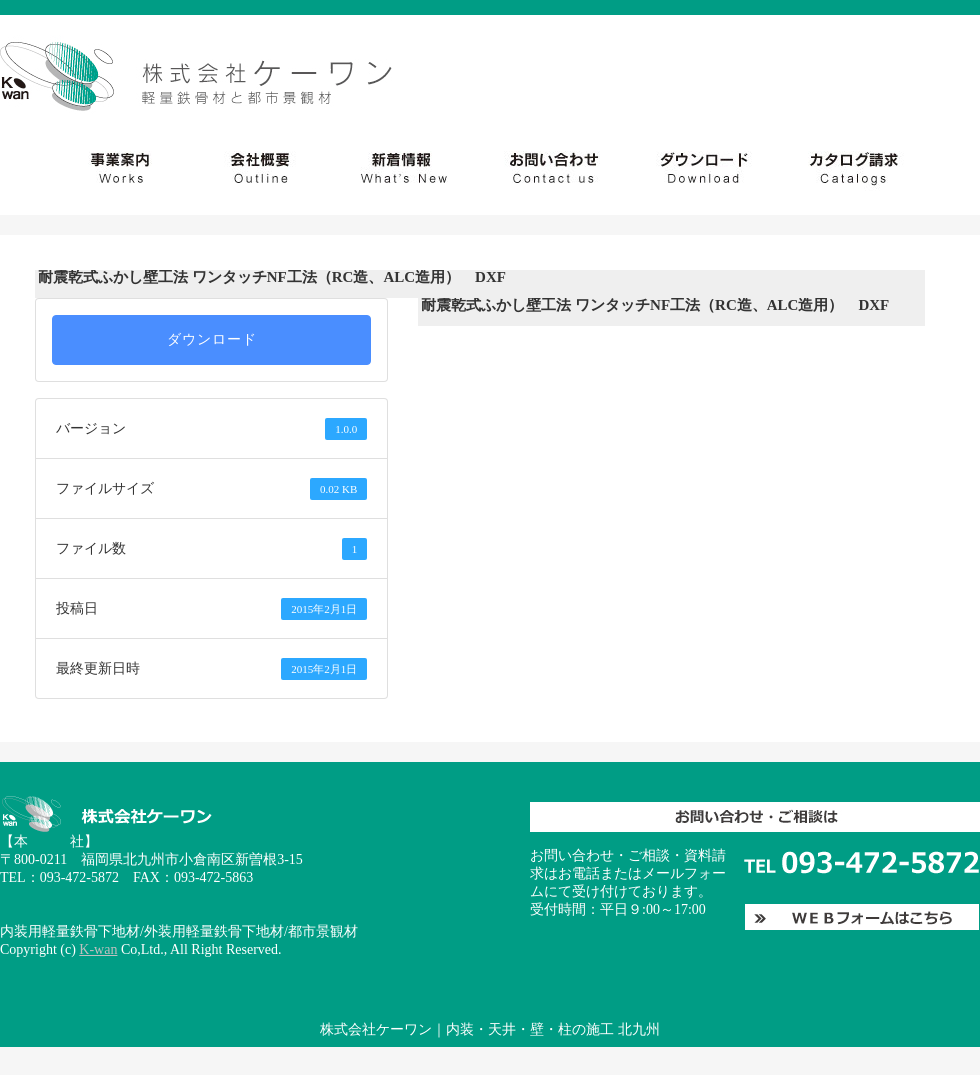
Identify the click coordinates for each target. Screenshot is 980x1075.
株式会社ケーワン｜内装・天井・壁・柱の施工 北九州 (490, 1029)
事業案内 (88, 167)
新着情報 (544, 167)
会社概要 (411, 167)
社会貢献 (263, 167)
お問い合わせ (876, 167)
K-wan (98, 949)
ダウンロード (695, 167)
